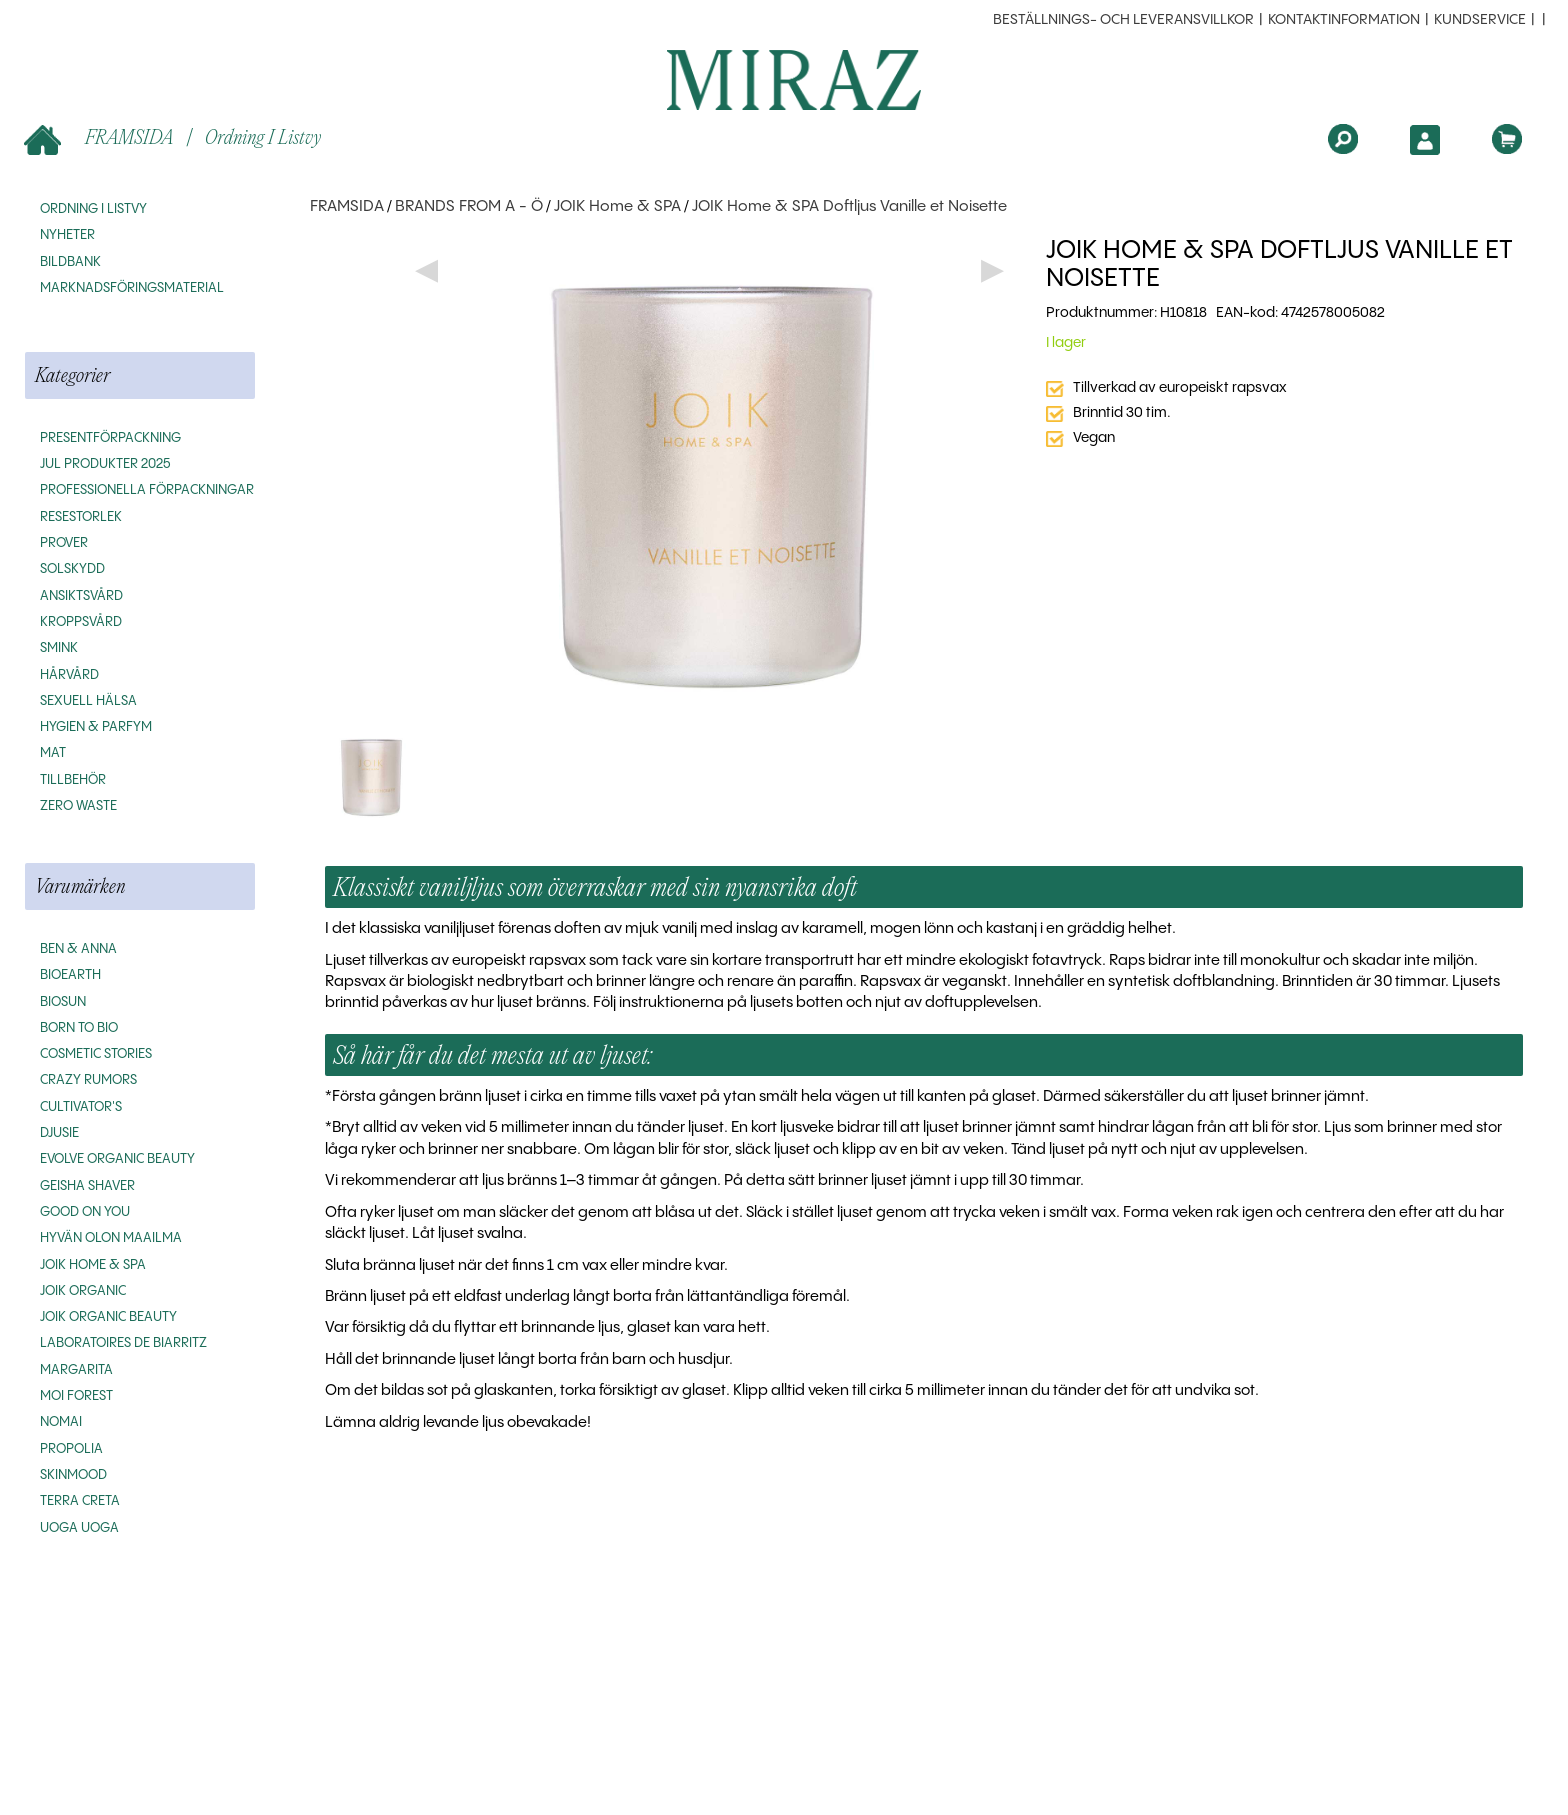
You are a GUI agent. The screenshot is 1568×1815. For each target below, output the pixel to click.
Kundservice (1480, 20)
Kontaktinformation (1344, 20)
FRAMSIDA (100, 138)
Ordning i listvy (263, 136)
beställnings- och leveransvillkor (1123, 20)
